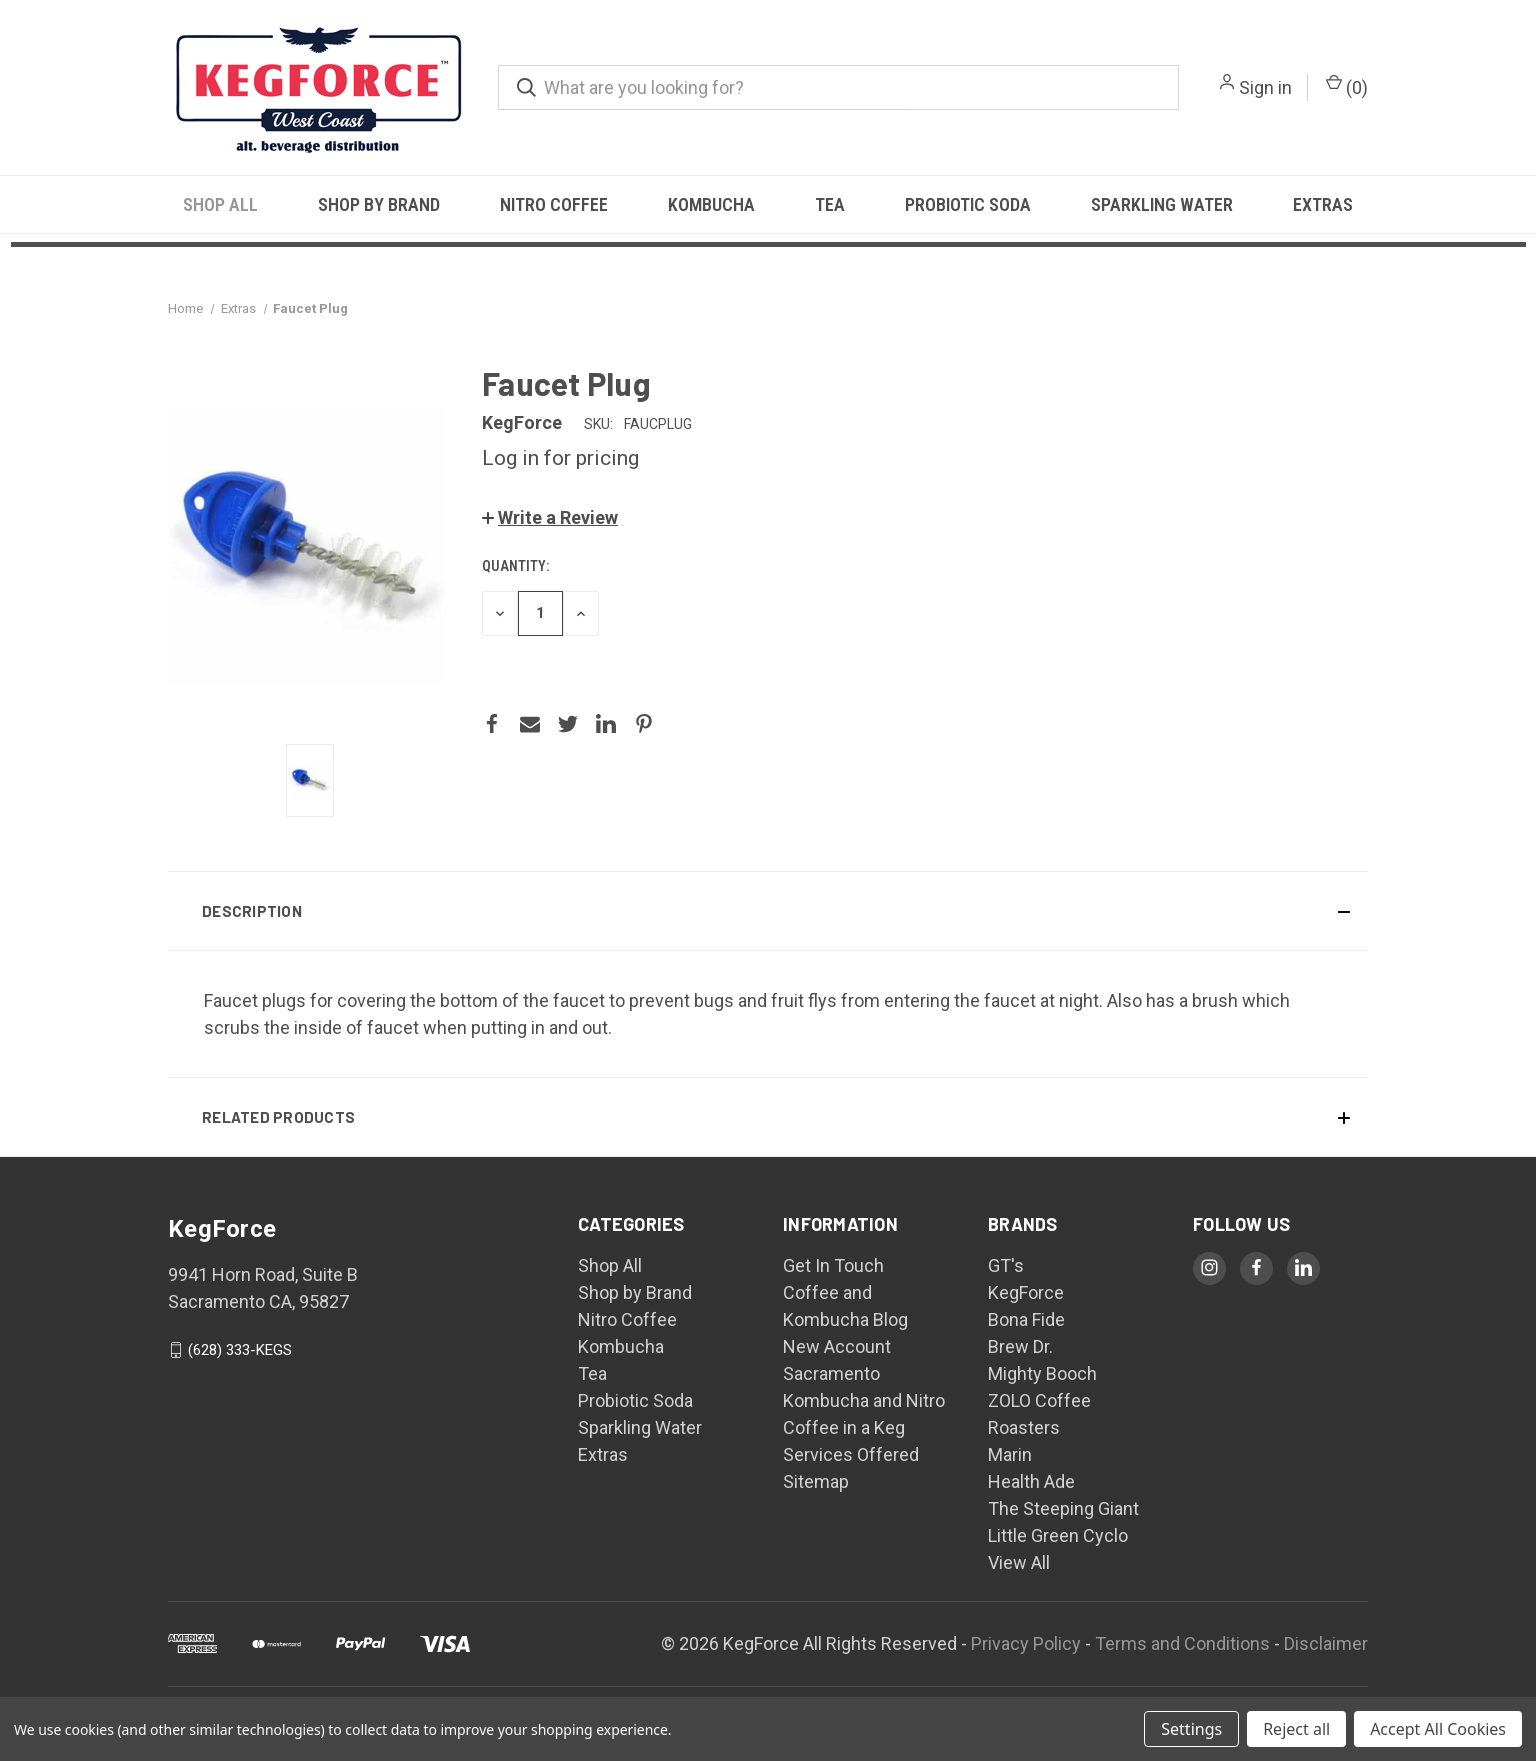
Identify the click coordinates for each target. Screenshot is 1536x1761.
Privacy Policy (1026, 1643)
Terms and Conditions (1182, 1643)
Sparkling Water (1162, 204)
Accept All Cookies (1438, 1729)
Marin (1010, 1454)
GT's (1006, 1265)
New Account (837, 1346)
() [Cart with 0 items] (1347, 86)
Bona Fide (1026, 1319)
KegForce (1026, 1292)
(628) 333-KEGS (240, 1350)
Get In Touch (833, 1265)
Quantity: (515, 566)
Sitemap (816, 1481)
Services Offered (851, 1454)
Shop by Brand (379, 204)
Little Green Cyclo (1058, 1535)
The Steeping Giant (1063, 1508)
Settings (1191, 1729)
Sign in (1265, 87)
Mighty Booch (1042, 1373)
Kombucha (711, 204)
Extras (1323, 204)
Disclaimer (1326, 1643)
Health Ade (1031, 1481)
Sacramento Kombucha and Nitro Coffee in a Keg (864, 1400)
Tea (830, 204)
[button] (550, 517)
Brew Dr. (1020, 1346)
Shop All (220, 204)
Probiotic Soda (968, 204)
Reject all (1296, 1729)
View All (1019, 1562)
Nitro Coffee (554, 204)
